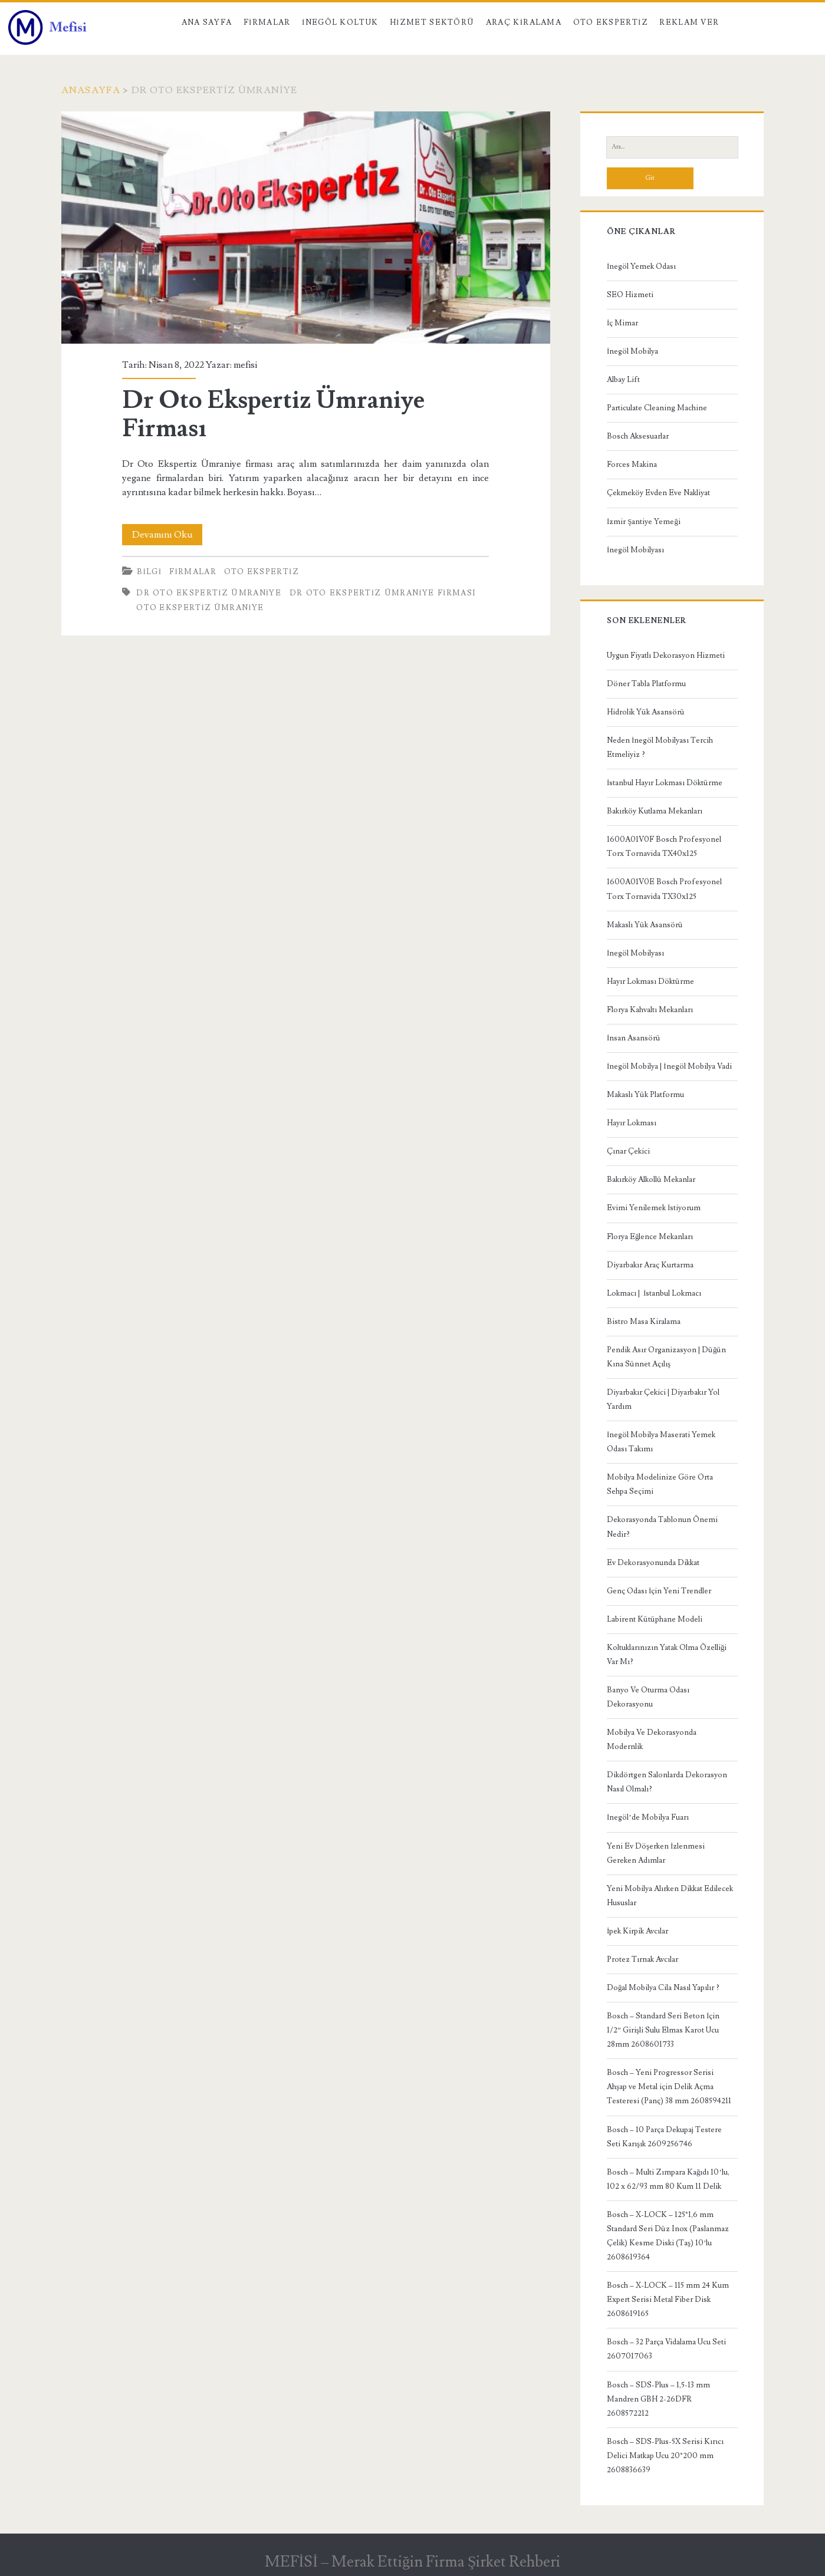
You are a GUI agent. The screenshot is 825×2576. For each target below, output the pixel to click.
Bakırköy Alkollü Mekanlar (651, 1179)
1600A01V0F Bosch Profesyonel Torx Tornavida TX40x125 (664, 846)
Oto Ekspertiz (610, 22)
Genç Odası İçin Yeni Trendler (659, 1591)
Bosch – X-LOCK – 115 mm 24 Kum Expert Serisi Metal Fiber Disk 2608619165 (668, 2299)
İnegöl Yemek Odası (641, 266)
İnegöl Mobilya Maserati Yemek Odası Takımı (661, 1442)
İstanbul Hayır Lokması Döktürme (664, 783)
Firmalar (267, 22)
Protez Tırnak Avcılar (642, 1959)
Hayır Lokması (631, 1123)
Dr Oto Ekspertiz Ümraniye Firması (305, 227)
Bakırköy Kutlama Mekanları (654, 811)
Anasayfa (90, 90)
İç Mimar (622, 323)
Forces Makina (632, 464)
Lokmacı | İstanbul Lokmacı (654, 1293)
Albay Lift (623, 379)
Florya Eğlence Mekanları (650, 1236)
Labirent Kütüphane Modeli (654, 1619)
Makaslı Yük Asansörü (645, 925)
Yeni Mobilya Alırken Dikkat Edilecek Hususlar (670, 1896)
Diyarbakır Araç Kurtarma (650, 1265)
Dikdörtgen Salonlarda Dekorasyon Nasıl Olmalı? (667, 1782)
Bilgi (149, 572)
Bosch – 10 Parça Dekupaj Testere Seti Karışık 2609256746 (664, 2137)
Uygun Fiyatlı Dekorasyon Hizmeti (666, 655)
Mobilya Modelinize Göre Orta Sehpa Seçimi (660, 1484)
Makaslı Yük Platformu (645, 1094)
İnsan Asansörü (633, 1038)
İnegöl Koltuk (340, 22)
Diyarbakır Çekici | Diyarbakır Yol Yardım (663, 1399)
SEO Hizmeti (630, 294)
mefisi (245, 365)
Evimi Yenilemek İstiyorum (654, 1208)
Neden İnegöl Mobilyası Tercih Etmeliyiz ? (660, 747)
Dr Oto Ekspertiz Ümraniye (208, 593)
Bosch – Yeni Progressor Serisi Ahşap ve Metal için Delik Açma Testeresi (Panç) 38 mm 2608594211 (669, 2087)
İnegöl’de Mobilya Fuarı (648, 1817)
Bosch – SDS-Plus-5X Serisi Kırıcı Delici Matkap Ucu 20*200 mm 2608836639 (665, 2456)
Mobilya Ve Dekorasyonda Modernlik (651, 1739)
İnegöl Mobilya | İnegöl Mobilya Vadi (669, 1066)
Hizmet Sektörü (432, 22)
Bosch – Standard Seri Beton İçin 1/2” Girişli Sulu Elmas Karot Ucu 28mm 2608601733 (663, 2030)
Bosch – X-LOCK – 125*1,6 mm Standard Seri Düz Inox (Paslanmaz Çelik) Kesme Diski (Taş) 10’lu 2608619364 (668, 2236)
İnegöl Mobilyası (635, 550)
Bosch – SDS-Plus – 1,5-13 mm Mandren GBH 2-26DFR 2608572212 (658, 2399)
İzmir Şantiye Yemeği (644, 521)
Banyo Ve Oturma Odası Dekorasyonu (648, 1697)
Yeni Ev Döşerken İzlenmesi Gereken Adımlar (656, 1853)
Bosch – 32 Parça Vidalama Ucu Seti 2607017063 (666, 2349)
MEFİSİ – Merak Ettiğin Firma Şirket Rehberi (413, 2562)
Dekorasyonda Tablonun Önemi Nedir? (662, 1527)
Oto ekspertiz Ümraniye (200, 607)
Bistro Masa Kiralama (644, 1321)
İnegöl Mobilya (632, 351)
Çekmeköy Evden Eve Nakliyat (658, 493)
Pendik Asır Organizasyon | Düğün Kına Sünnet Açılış (667, 1357)
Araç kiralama (523, 22)
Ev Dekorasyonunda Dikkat (653, 1562)
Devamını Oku (167, 534)
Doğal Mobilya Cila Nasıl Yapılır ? (663, 1987)
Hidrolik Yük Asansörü (646, 712)
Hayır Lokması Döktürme (650, 981)
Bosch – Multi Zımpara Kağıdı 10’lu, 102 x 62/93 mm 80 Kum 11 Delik (668, 2179)
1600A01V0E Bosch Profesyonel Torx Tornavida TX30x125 (664, 889)
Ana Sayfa (207, 22)
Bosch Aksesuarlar (638, 436)
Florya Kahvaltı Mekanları (650, 1009)
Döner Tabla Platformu (646, 684)
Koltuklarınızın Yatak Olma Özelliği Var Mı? (667, 1654)
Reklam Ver (689, 22)
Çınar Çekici (628, 1151)
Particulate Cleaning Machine (657, 408)
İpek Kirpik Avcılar (637, 1931)
